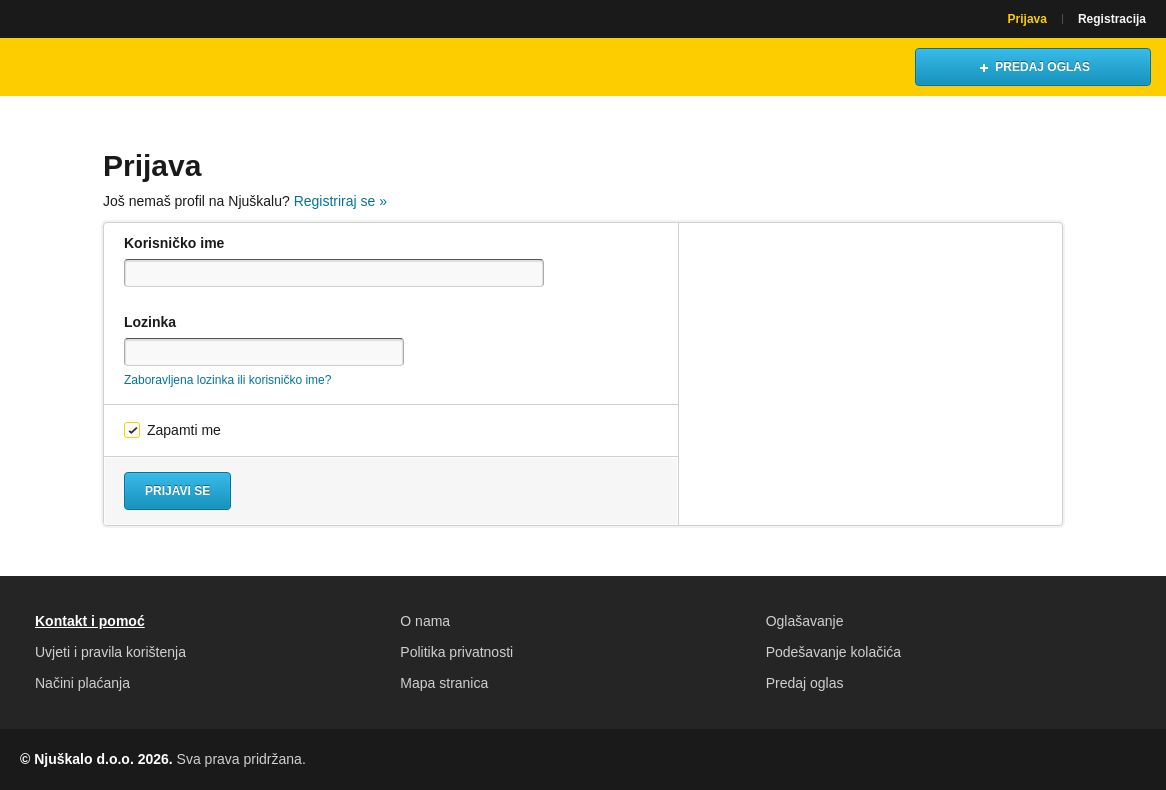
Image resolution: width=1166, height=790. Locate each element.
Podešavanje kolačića (833, 652)
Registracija (1112, 19)
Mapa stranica (444, 683)
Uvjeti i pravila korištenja (110, 652)
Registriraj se (340, 201)
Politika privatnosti (456, 652)
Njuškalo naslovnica (105, 67)
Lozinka (150, 322)
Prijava (1027, 19)
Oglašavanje (805, 621)
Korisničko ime (174, 243)
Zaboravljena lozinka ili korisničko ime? (227, 380)
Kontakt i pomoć (90, 621)
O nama (425, 621)
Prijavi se (177, 491)
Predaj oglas (805, 683)
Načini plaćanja (82, 683)
